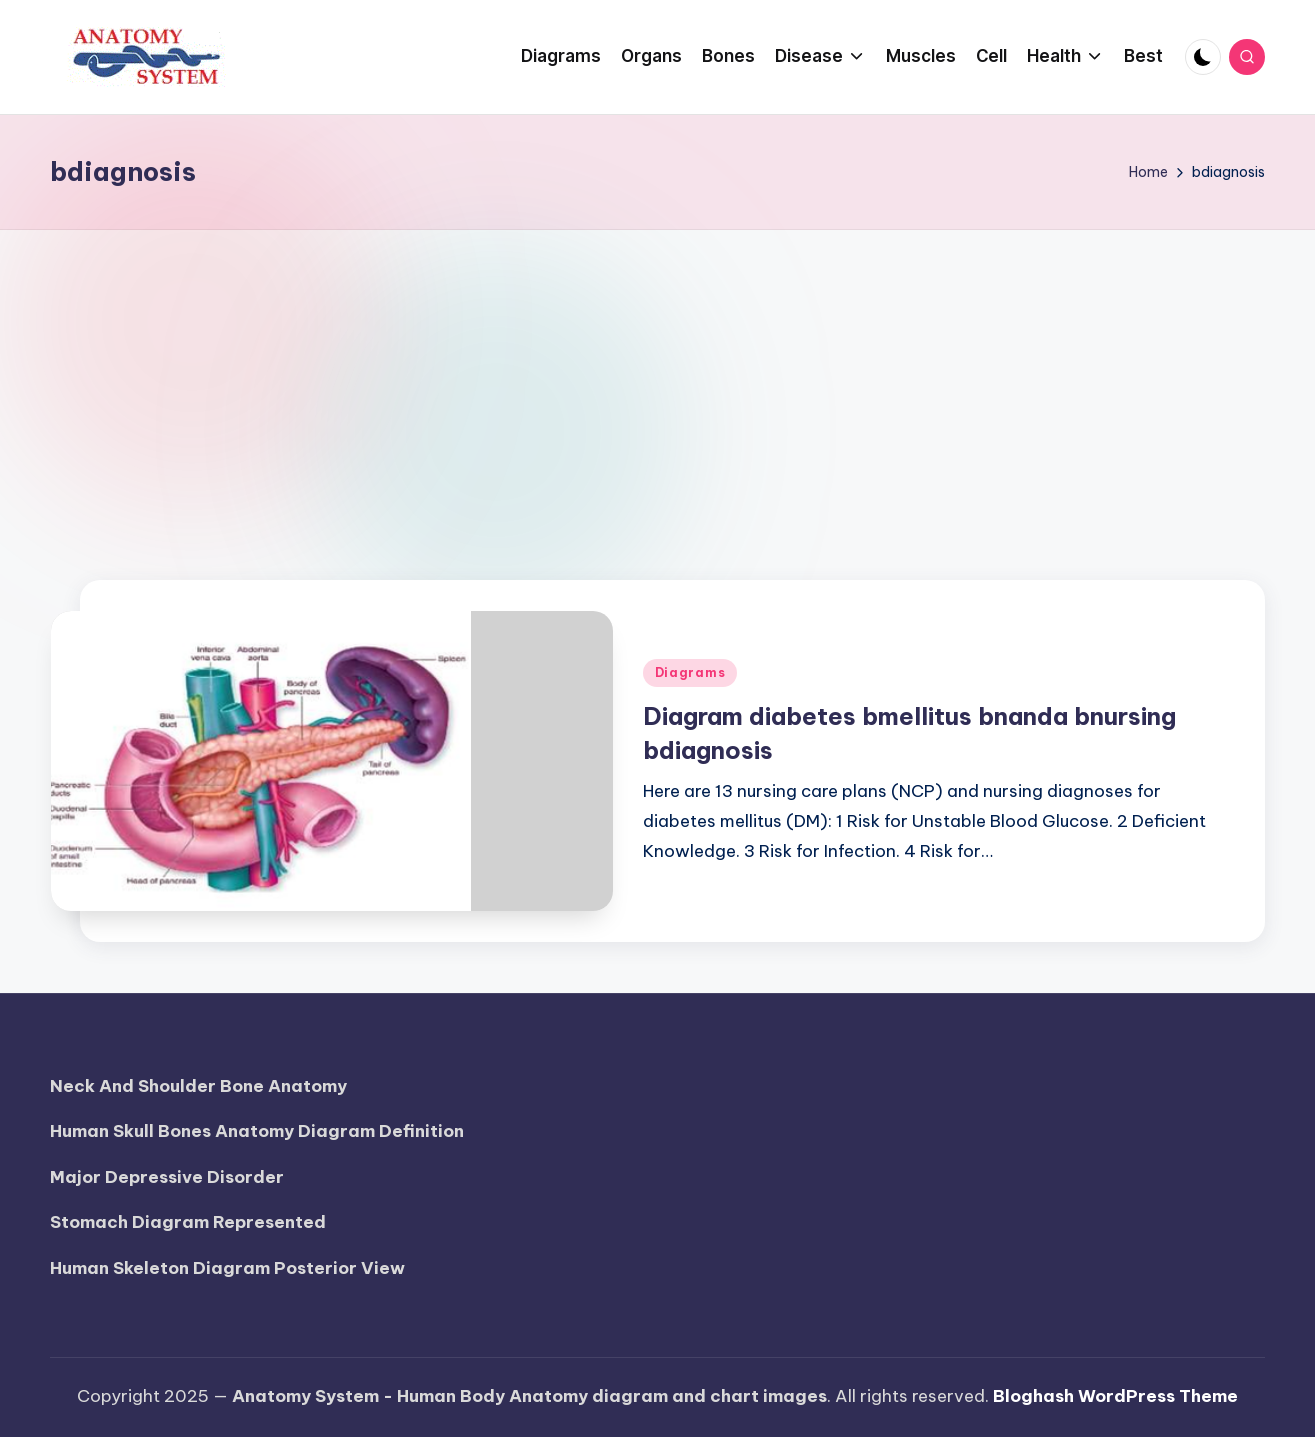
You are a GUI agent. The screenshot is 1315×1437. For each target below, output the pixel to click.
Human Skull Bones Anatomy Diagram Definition (257, 1131)
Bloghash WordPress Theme (1115, 1396)
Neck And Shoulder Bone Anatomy (198, 1086)
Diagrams (690, 672)
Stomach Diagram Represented (188, 1222)
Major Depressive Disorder (167, 1177)
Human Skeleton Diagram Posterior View (227, 1268)
